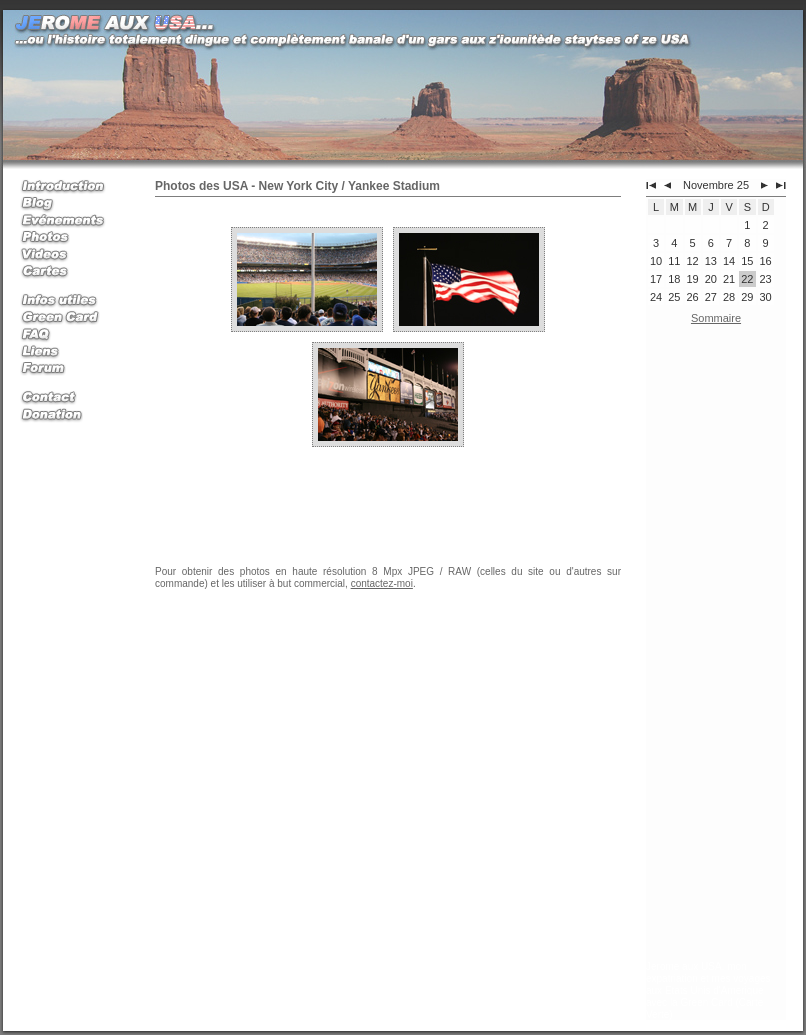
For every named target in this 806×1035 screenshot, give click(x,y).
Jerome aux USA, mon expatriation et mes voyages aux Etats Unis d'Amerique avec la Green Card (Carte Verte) (708, 990)
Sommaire (716, 318)
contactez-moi (382, 583)
